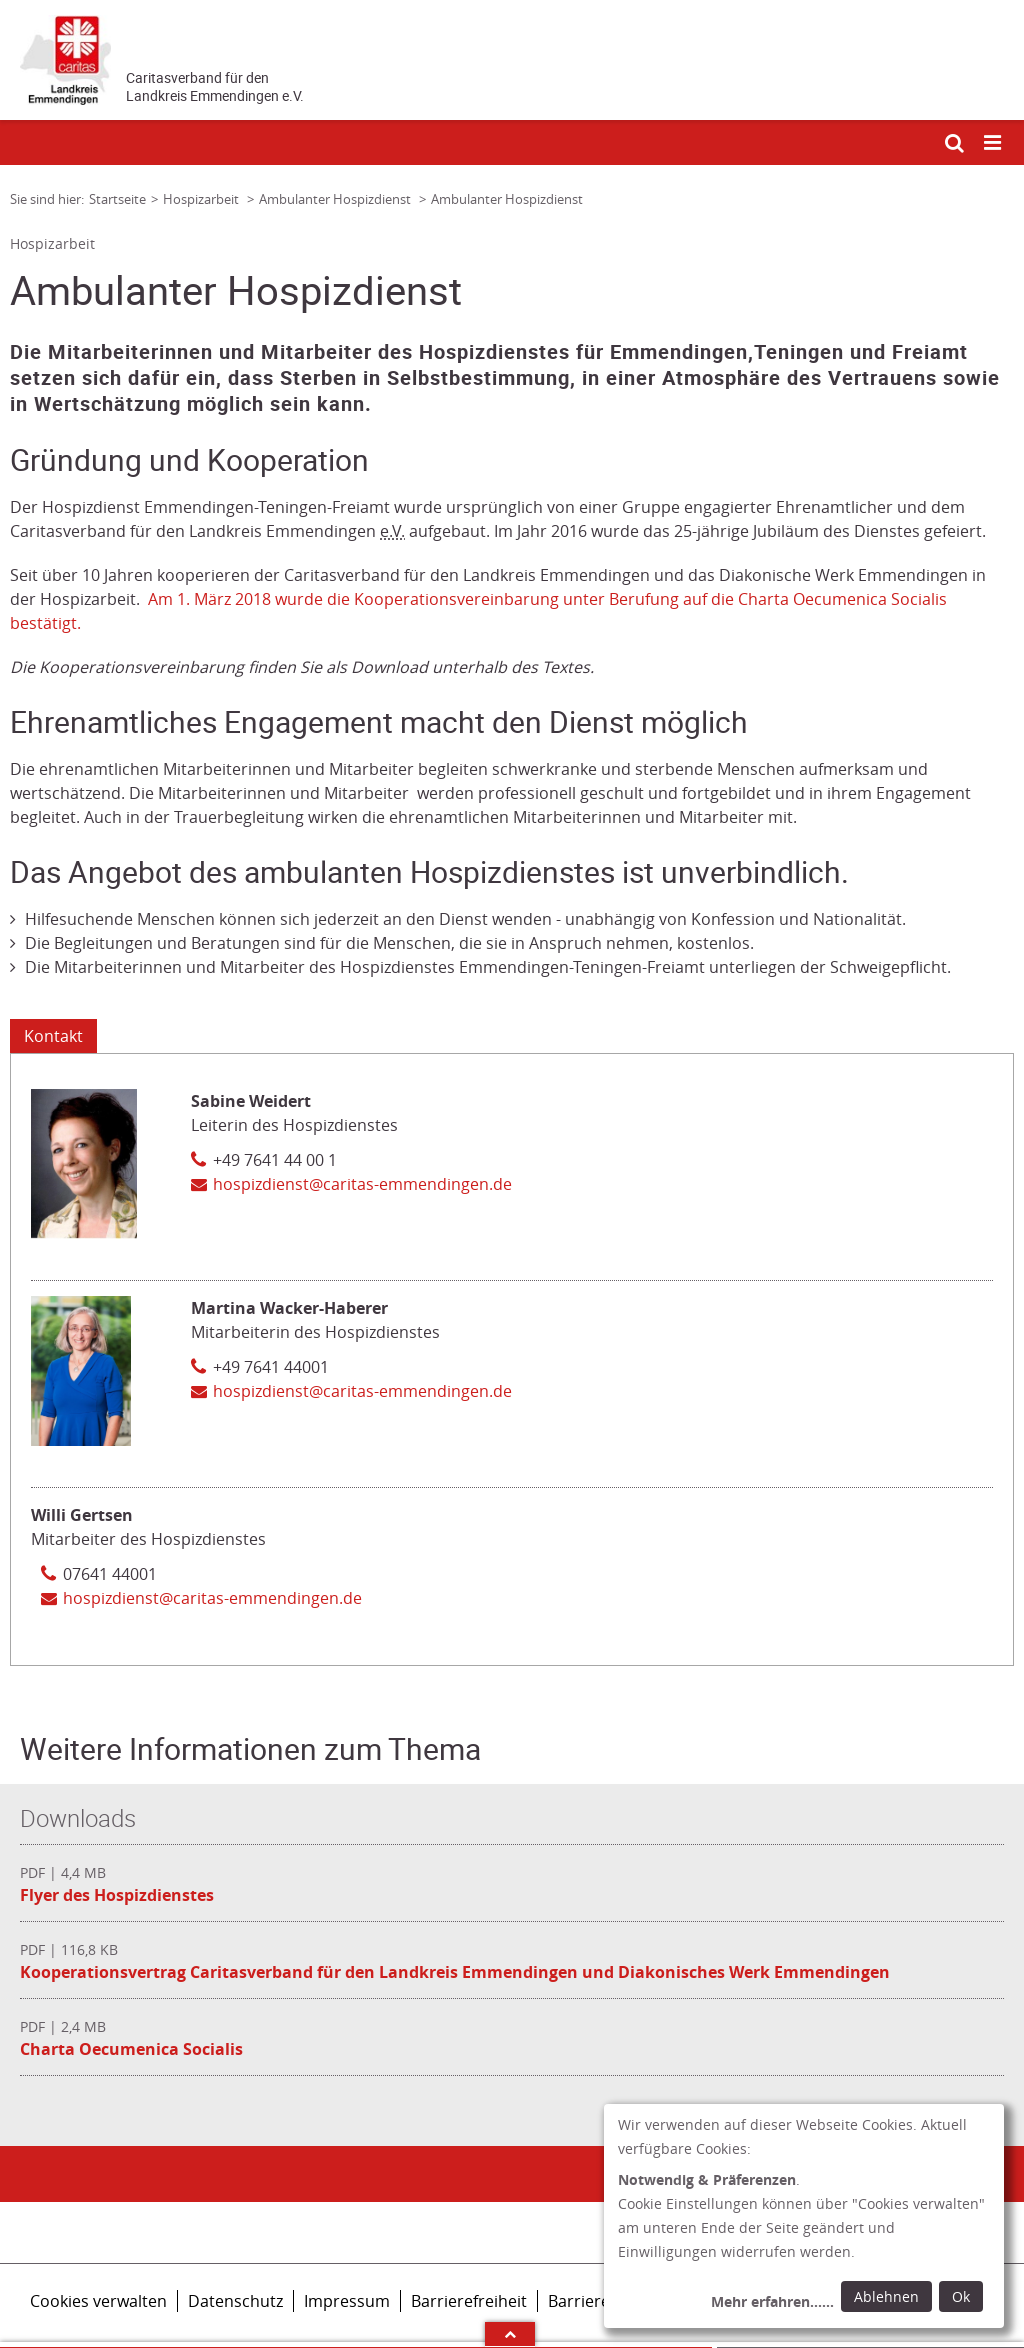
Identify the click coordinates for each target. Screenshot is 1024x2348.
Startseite (117, 199)
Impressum (347, 2301)
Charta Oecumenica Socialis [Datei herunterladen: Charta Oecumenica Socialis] (131, 2049)
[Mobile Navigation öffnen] (994, 143)
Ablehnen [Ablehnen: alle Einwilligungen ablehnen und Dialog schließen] (886, 2296)
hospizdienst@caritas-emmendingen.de (362, 1184)
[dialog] (804, 2216)
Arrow (510, 2334)
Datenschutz (235, 2301)
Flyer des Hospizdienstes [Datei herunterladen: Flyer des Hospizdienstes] (117, 1895)
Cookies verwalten (98, 2301)
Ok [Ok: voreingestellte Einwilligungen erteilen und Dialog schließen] (961, 2296)
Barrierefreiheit (469, 2301)
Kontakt (53, 1036)
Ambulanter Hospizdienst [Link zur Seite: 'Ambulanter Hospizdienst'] (336, 199)
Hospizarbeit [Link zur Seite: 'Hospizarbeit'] (202, 199)
